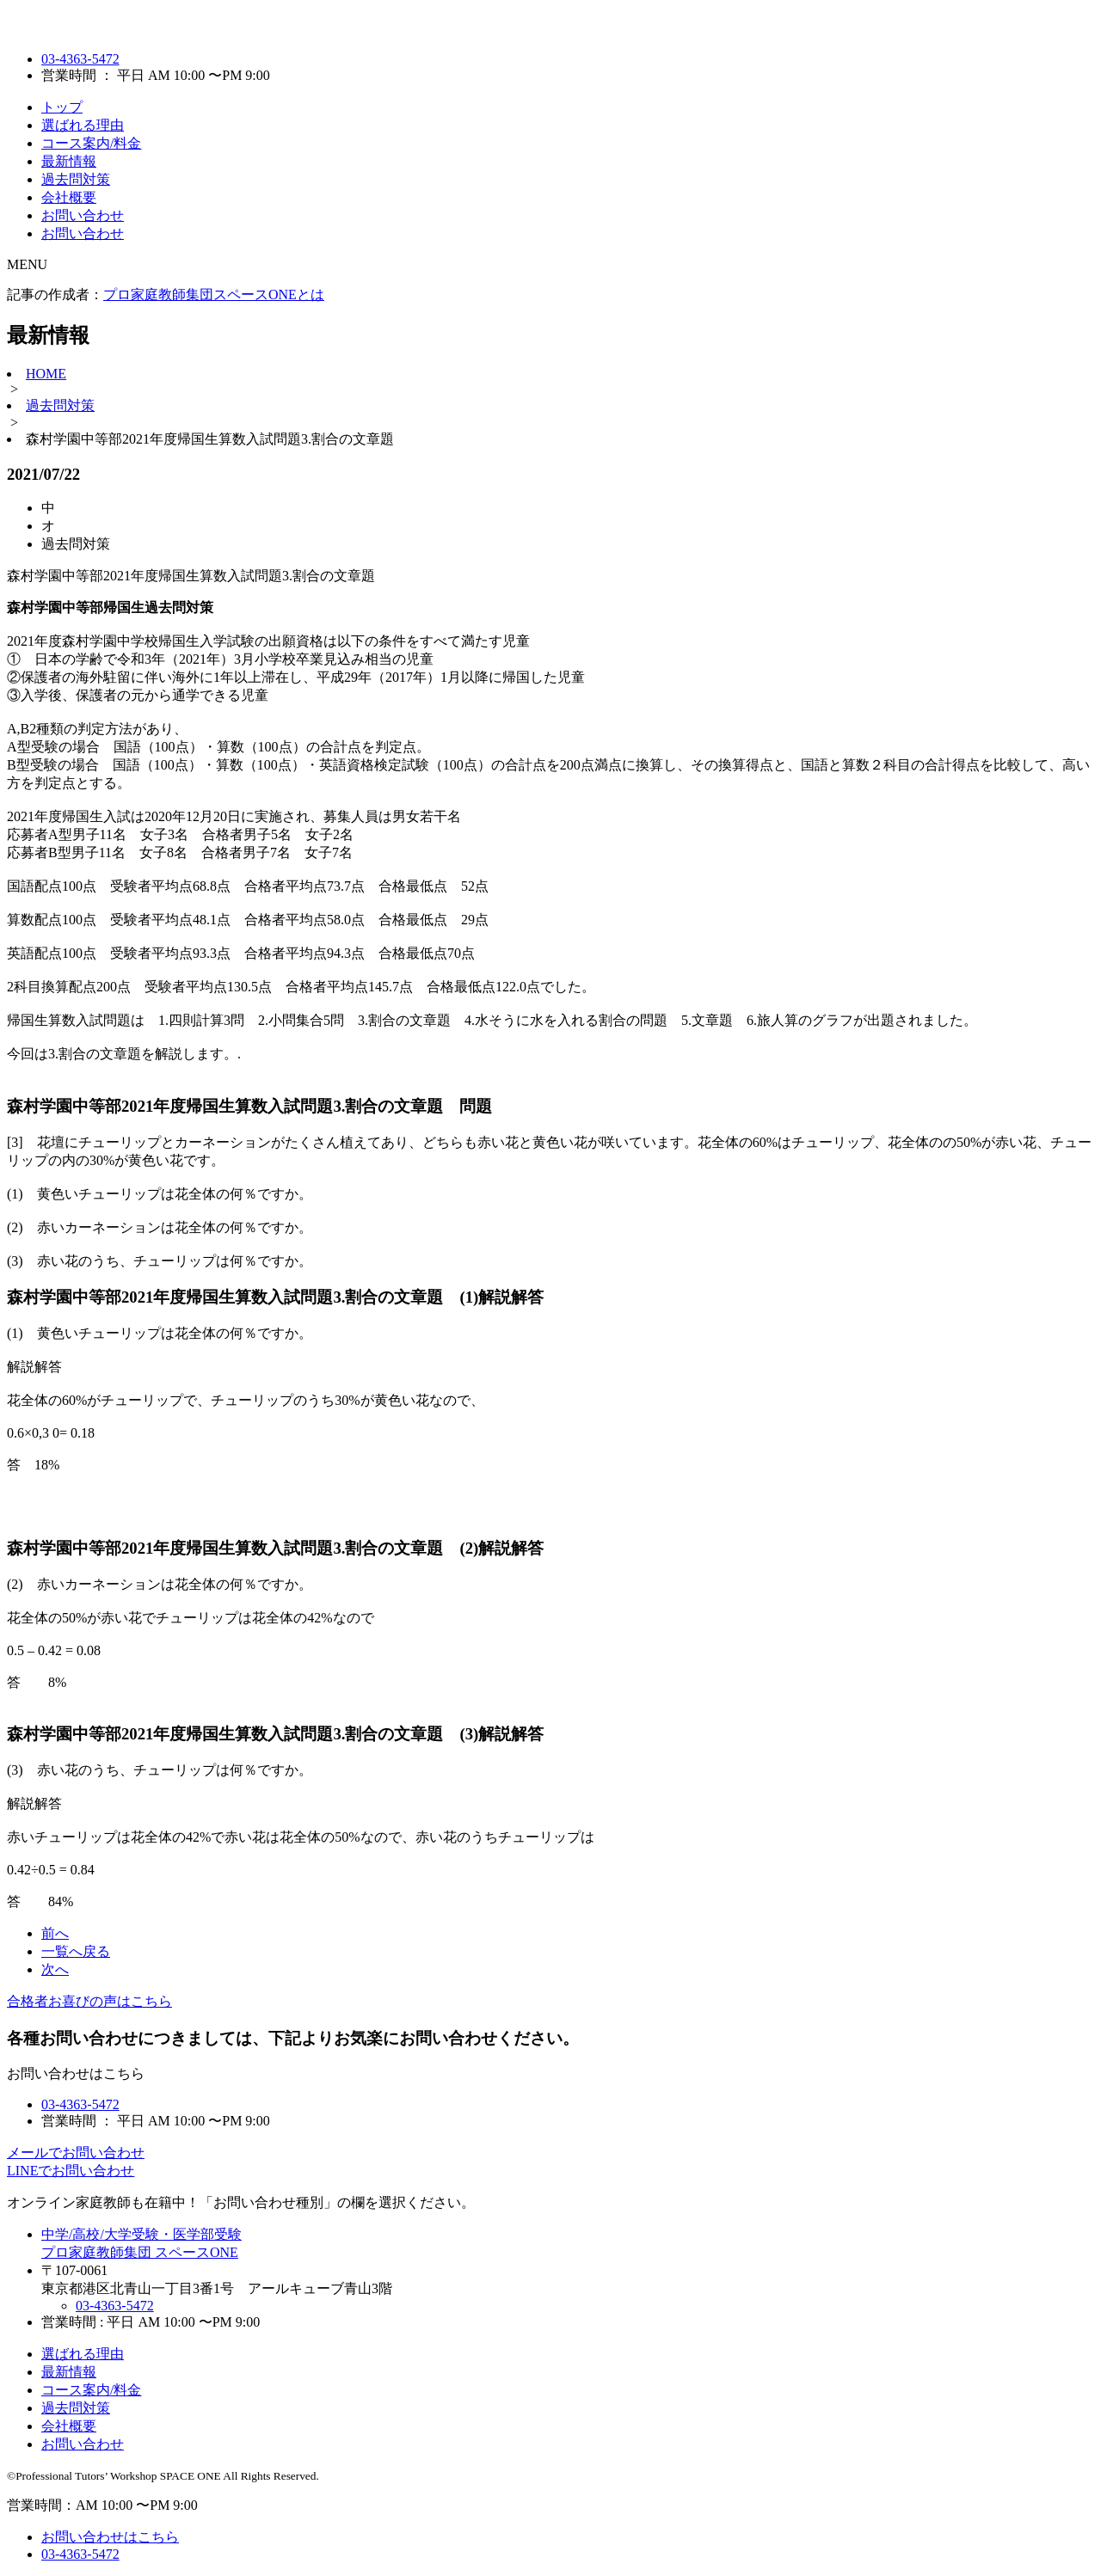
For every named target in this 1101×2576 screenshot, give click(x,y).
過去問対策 (75, 179)
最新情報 (68, 161)
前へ (55, 1933)
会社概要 (68, 197)
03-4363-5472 (80, 59)
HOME (46, 373)
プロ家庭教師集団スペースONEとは (213, 294)
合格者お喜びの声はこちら (89, 2001)
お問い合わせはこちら (110, 2537)
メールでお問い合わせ (76, 2152)
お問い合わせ (82, 215)
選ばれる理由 (82, 125)
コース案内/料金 (91, 143)
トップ (62, 107)
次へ (55, 1969)
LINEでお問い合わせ (70, 2170)
